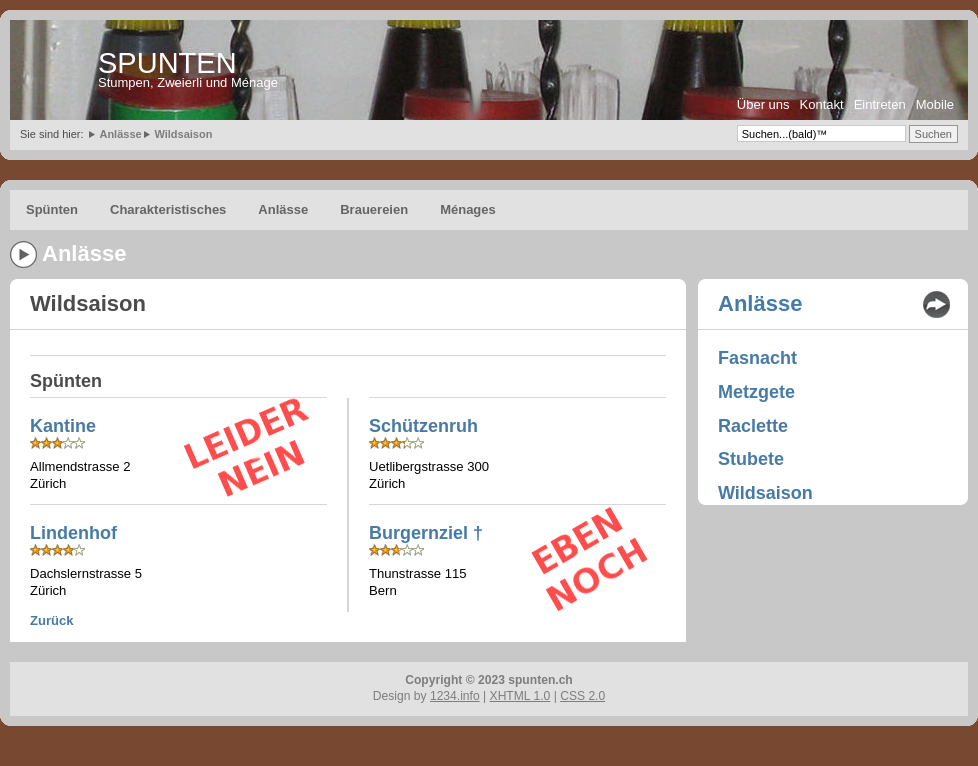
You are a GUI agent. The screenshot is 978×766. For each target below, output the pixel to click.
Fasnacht (757, 358)
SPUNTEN (167, 63)
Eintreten (880, 104)
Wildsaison (183, 134)
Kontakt (822, 104)
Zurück (52, 620)
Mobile (935, 104)
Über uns (763, 104)
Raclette (753, 426)
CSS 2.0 (582, 696)
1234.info (455, 696)
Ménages (468, 209)
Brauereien (374, 209)
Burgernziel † (426, 533)
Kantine (63, 426)
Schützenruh (423, 426)
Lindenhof (73, 533)
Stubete (751, 459)
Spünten (52, 209)
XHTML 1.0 (520, 696)
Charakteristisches (168, 209)
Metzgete (756, 392)
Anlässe (120, 134)
